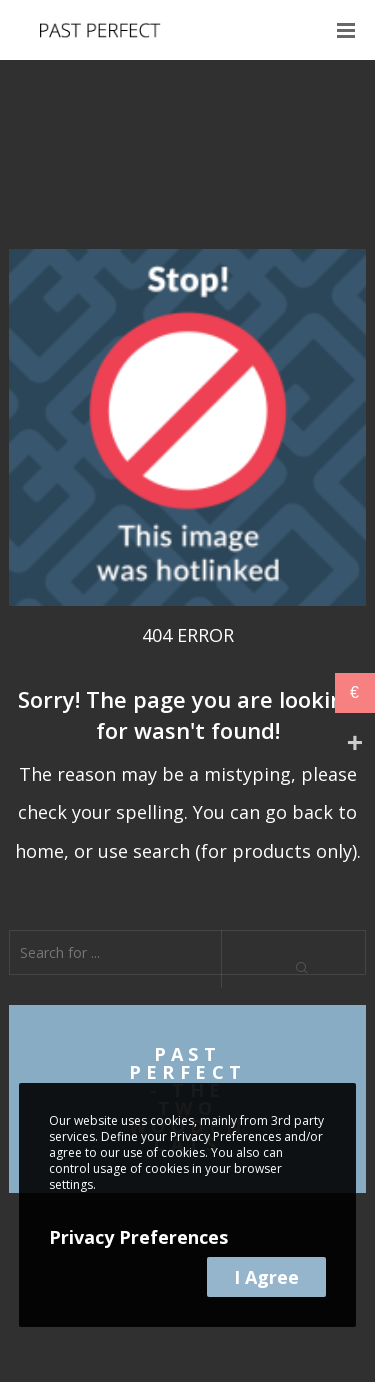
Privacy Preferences (138, 1237)
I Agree (266, 1277)
